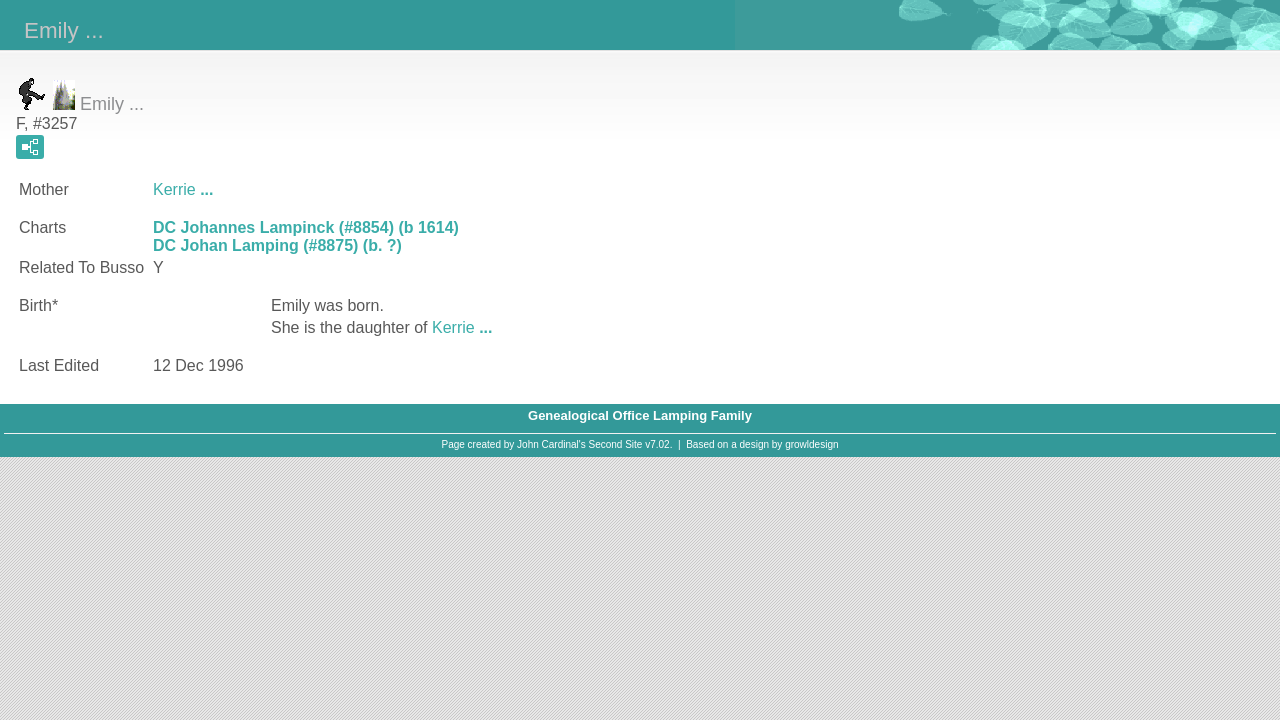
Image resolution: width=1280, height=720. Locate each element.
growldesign (811, 444)
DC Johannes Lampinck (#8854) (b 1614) (306, 227)
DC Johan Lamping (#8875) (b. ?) (277, 245)
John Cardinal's (551, 444)
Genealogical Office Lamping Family (640, 415)
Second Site (616, 444)
